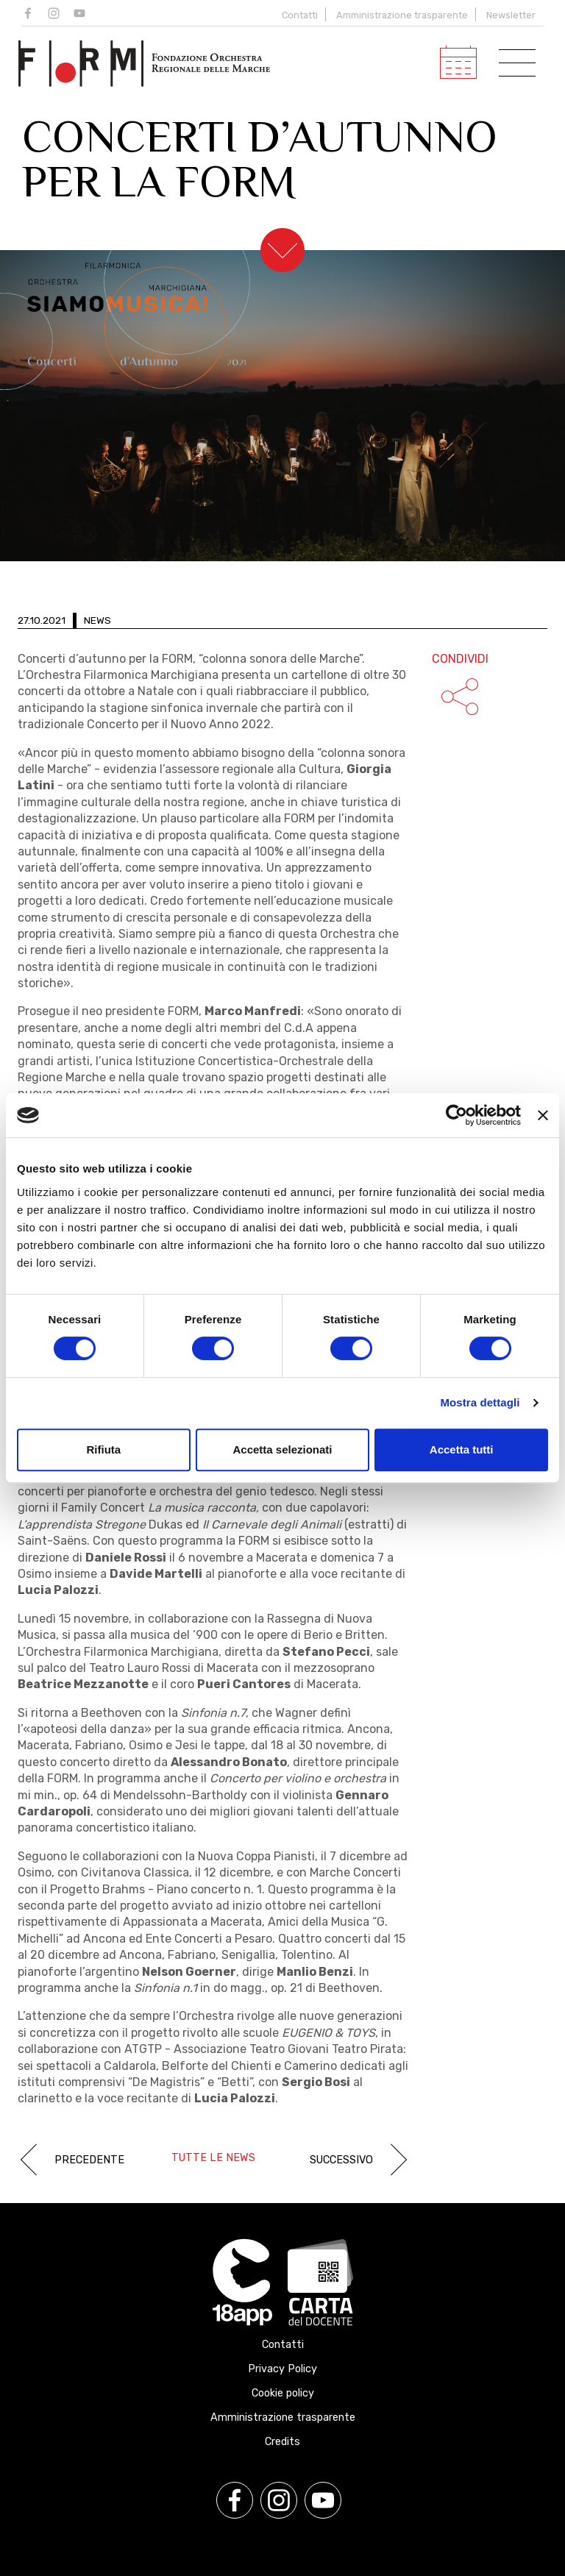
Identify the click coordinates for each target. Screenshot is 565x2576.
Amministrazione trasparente (402, 15)
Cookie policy (283, 2393)
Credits (282, 2442)
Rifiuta (103, 1449)
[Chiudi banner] (543, 1115)
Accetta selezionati (282, 1449)
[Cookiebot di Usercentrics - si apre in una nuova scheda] (456, 1115)
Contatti (300, 15)
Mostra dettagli (479, 1402)
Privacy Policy (282, 2369)
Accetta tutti (462, 1449)
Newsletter (511, 15)
